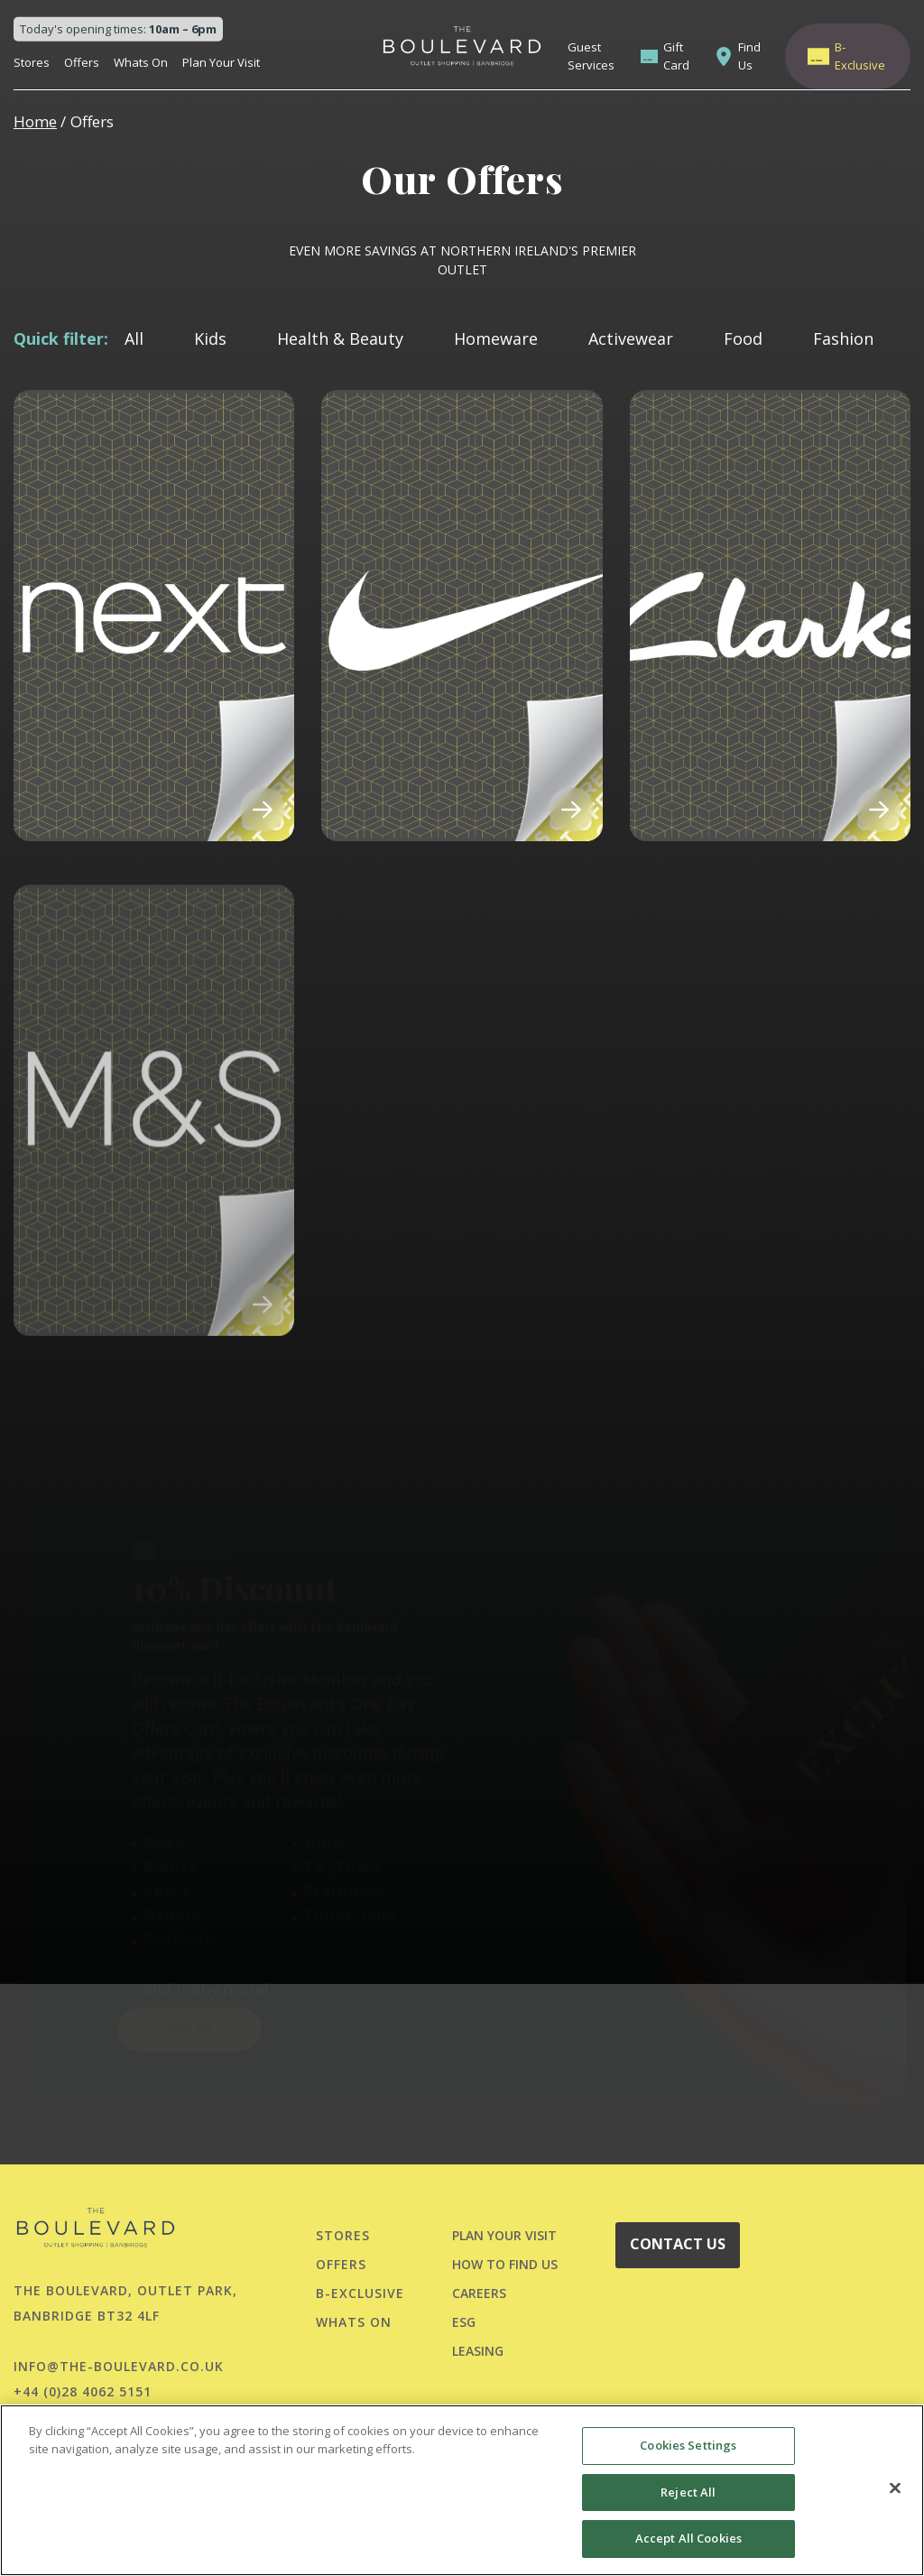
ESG (464, 2321)
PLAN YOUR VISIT (504, 2235)
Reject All (688, 2492)
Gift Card (676, 56)
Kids (210, 338)
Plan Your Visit (221, 62)
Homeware (496, 338)
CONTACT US (677, 2244)
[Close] (895, 2488)
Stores (32, 62)
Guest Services (591, 56)
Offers (81, 62)
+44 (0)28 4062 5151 (83, 2391)
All (134, 338)
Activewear (630, 338)
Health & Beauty (340, 338)
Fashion (843, 338)
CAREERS (479, 2293)
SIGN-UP (189, 1978)
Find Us (749, 56)
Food (743, 338)
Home (35, 121)
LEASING (478, 2350)
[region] (462, 2490)
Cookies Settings (688, 2445)
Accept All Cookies (688, 2538)
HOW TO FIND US (505, 2264)
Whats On (141, 62)
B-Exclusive (860, 56)
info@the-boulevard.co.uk (119, 2366)
